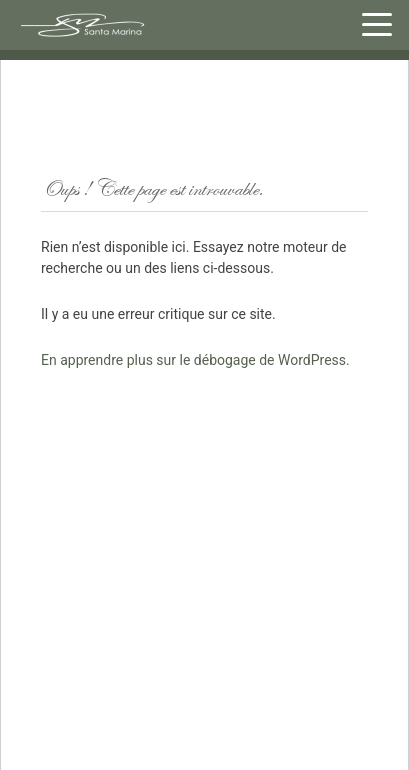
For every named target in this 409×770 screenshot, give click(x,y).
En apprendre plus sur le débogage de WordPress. (195, 360)
